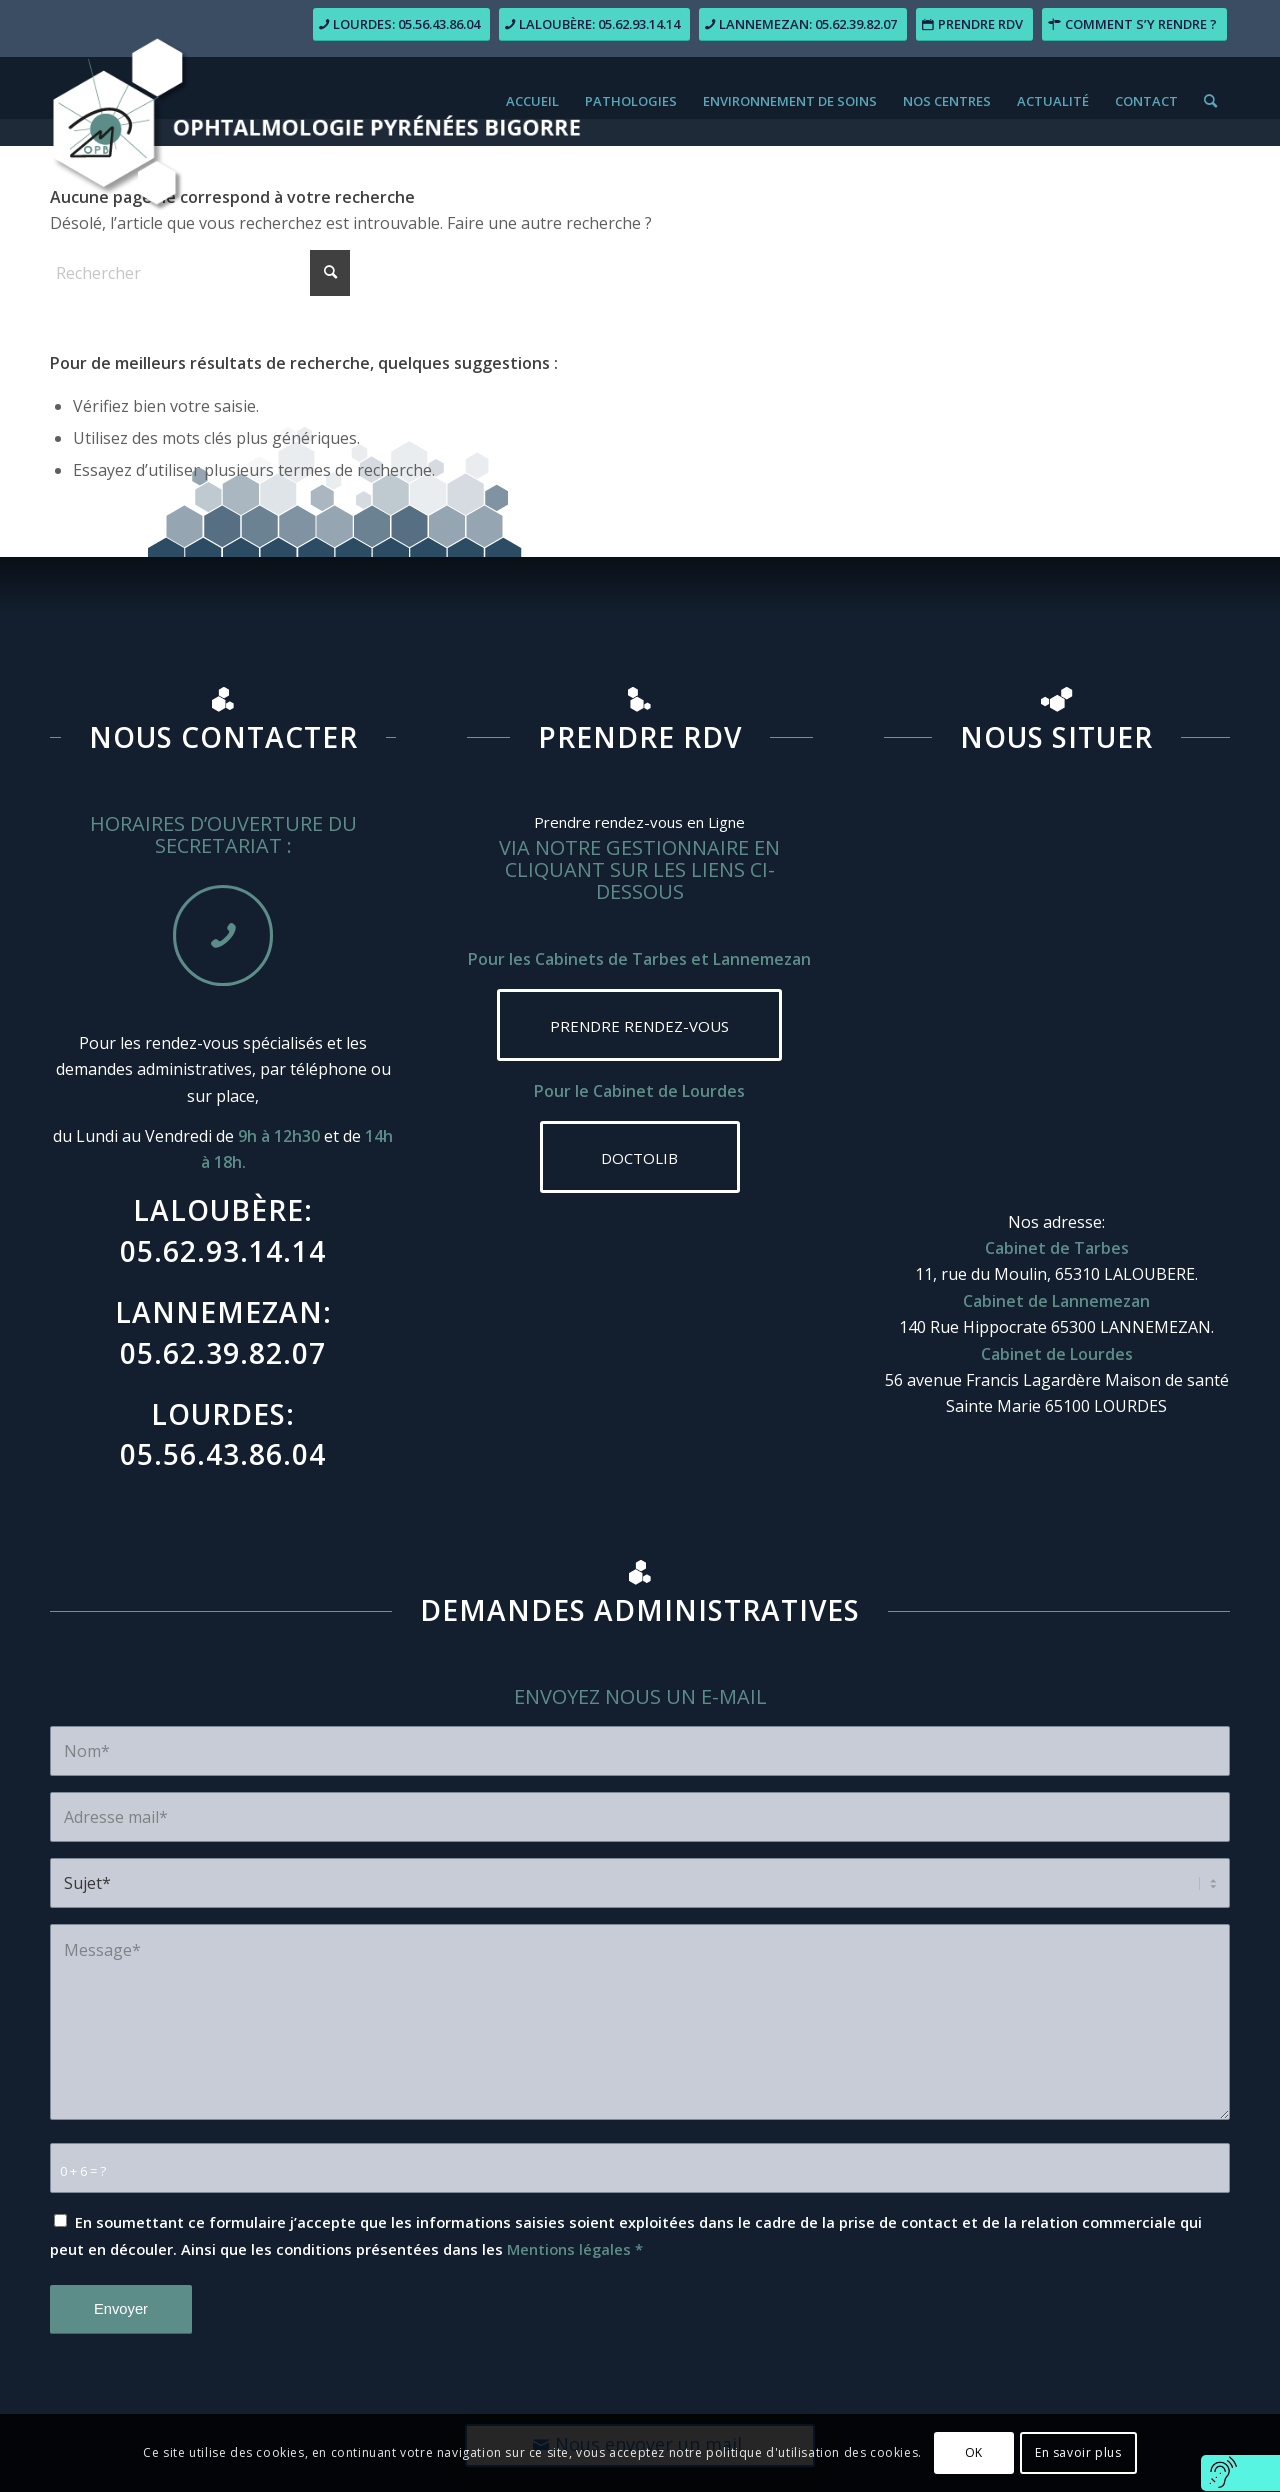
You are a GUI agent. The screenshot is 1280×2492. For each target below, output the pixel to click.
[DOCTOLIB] (640, 1157)
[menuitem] (532, 101)
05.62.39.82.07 (223, 1353)
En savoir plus (1078, 2452)
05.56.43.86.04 (223, 1454)
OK (974, 2452)
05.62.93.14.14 (223, 1251)
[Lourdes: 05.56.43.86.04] (401, 24)
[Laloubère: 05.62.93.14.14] (594, 24)
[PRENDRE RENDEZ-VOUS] (639, 1025)
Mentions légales (569, 2249)
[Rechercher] (1210, 101)
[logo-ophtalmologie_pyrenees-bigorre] (315, 81)
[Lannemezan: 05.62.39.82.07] (803, 24)
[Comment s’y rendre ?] (1134, 24)
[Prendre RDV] (974, 24)
